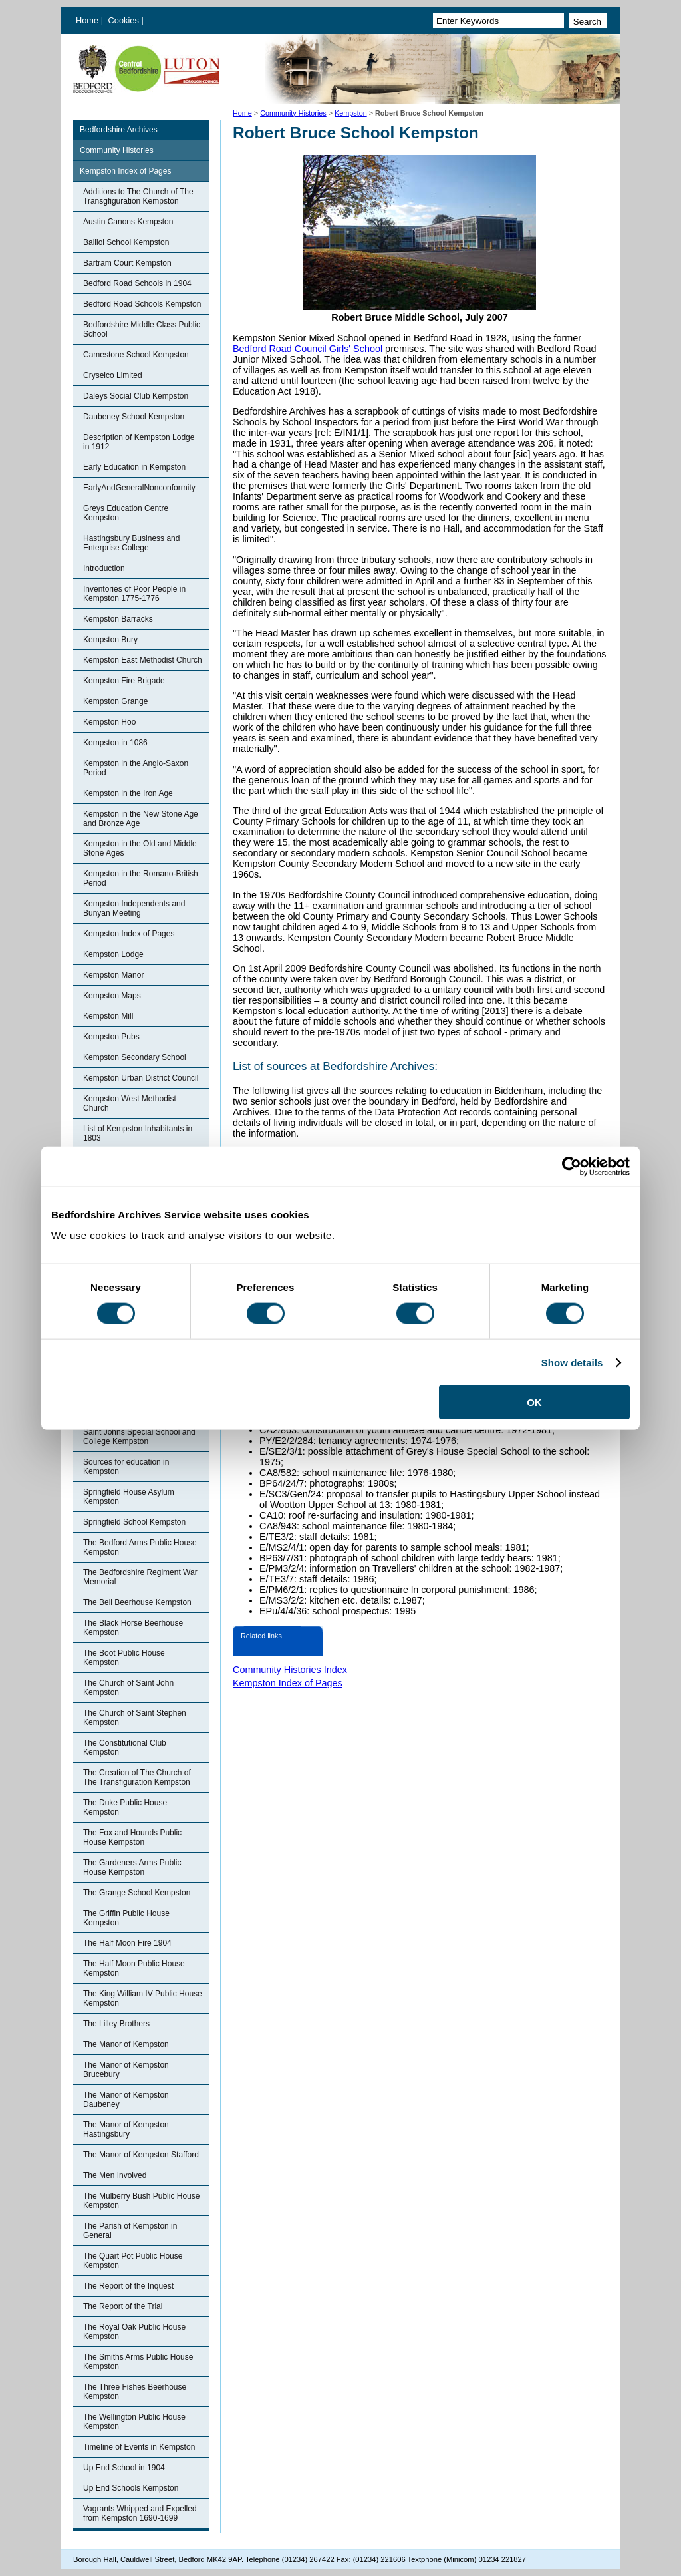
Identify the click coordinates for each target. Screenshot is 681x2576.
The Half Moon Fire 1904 (127, 1943)
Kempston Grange (115, 701)
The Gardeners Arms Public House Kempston (132, 1867)
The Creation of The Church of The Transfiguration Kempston (137, 1777)
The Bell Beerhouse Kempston (137, 1602)
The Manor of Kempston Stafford (141, 2154)
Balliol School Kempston (126, 242)
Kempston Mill (108, 1016)
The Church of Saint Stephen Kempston (134, 1717)
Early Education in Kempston (134, 467)
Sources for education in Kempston (126, 1466)
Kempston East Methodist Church (142, 660)
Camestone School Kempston (136, 354)
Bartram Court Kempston (127, 263)
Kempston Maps (112, 995)
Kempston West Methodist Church (129, 1103)
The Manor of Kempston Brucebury (126, 2069)
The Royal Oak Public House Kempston (134, 2331)
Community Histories (293, 113)
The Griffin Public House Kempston (126, 1918)
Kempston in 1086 (115, 742)
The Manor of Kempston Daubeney (126, 2099)
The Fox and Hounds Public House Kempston (132, 1837)
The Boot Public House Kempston (124, 1657)
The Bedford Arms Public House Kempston (140, 1547)
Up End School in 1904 (124, 2467)
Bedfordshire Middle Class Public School (141, 329)
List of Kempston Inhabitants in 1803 (137, 1133)
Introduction (104, 568)
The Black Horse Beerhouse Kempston (133, 1627)
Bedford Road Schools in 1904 (137, 283)
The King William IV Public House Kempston (142, 1998)
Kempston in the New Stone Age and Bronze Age (140, 818)
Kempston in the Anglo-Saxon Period (135, 768)
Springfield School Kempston (134, 1522)
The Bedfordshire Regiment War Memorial (140, 1577)
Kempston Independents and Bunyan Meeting (134, 908)
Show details (572, 1362)
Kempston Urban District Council (140, 1078)
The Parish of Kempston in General (130, 2230)
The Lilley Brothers (116, 2023)
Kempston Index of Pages (125, 171)
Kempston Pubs (111, 1036)
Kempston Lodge (113, 954)
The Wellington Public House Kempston (134, 2421)
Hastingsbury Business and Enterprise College (131, 543)
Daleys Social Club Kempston (135, 396)
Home (87, 20)
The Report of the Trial (122, 2306)
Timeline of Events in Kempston (139, 2447)
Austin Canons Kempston (128, 221)
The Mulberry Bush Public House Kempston (141, 2200)
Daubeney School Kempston (133, 416)
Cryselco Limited (112, 375)
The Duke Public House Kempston (125, 1807)
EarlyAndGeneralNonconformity (139, 487)
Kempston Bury (110, 639)
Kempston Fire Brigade (124, 680)
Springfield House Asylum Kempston (128, 1496)
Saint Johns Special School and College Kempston (139, 1436)
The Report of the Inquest (128, 2286)
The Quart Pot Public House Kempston (132, 2260)
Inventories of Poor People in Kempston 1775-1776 (134, 593)
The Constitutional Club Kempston (124, 1747)
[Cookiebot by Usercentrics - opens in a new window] (571, 1166)
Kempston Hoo (109, 722)
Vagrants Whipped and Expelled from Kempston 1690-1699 (140, 2513)
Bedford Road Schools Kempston (142, 304)
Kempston (351, 113)
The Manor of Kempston (126, 2044)
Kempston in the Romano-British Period (140, 878)
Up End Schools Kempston (130, 2488)
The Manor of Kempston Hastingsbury (126, 2129)
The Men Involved (114, 2175)
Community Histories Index (290, 1669)
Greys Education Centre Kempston (125, 513)
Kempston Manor (113, 975)
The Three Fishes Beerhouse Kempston (134, 2391)
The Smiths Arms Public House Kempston (138, 2361)
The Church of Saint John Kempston (128, 1687)
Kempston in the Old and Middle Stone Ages (140, 848)
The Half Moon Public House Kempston (134, 1968)
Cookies (125, 20)
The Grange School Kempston (136, 1892)
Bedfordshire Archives (119, 129)
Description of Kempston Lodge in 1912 (138, 442)
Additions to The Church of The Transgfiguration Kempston (138, 196)
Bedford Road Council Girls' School (307, 348)
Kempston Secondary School (134, 1057)
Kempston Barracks (118, 619)
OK (534, 1402)
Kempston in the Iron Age (128, 793)
